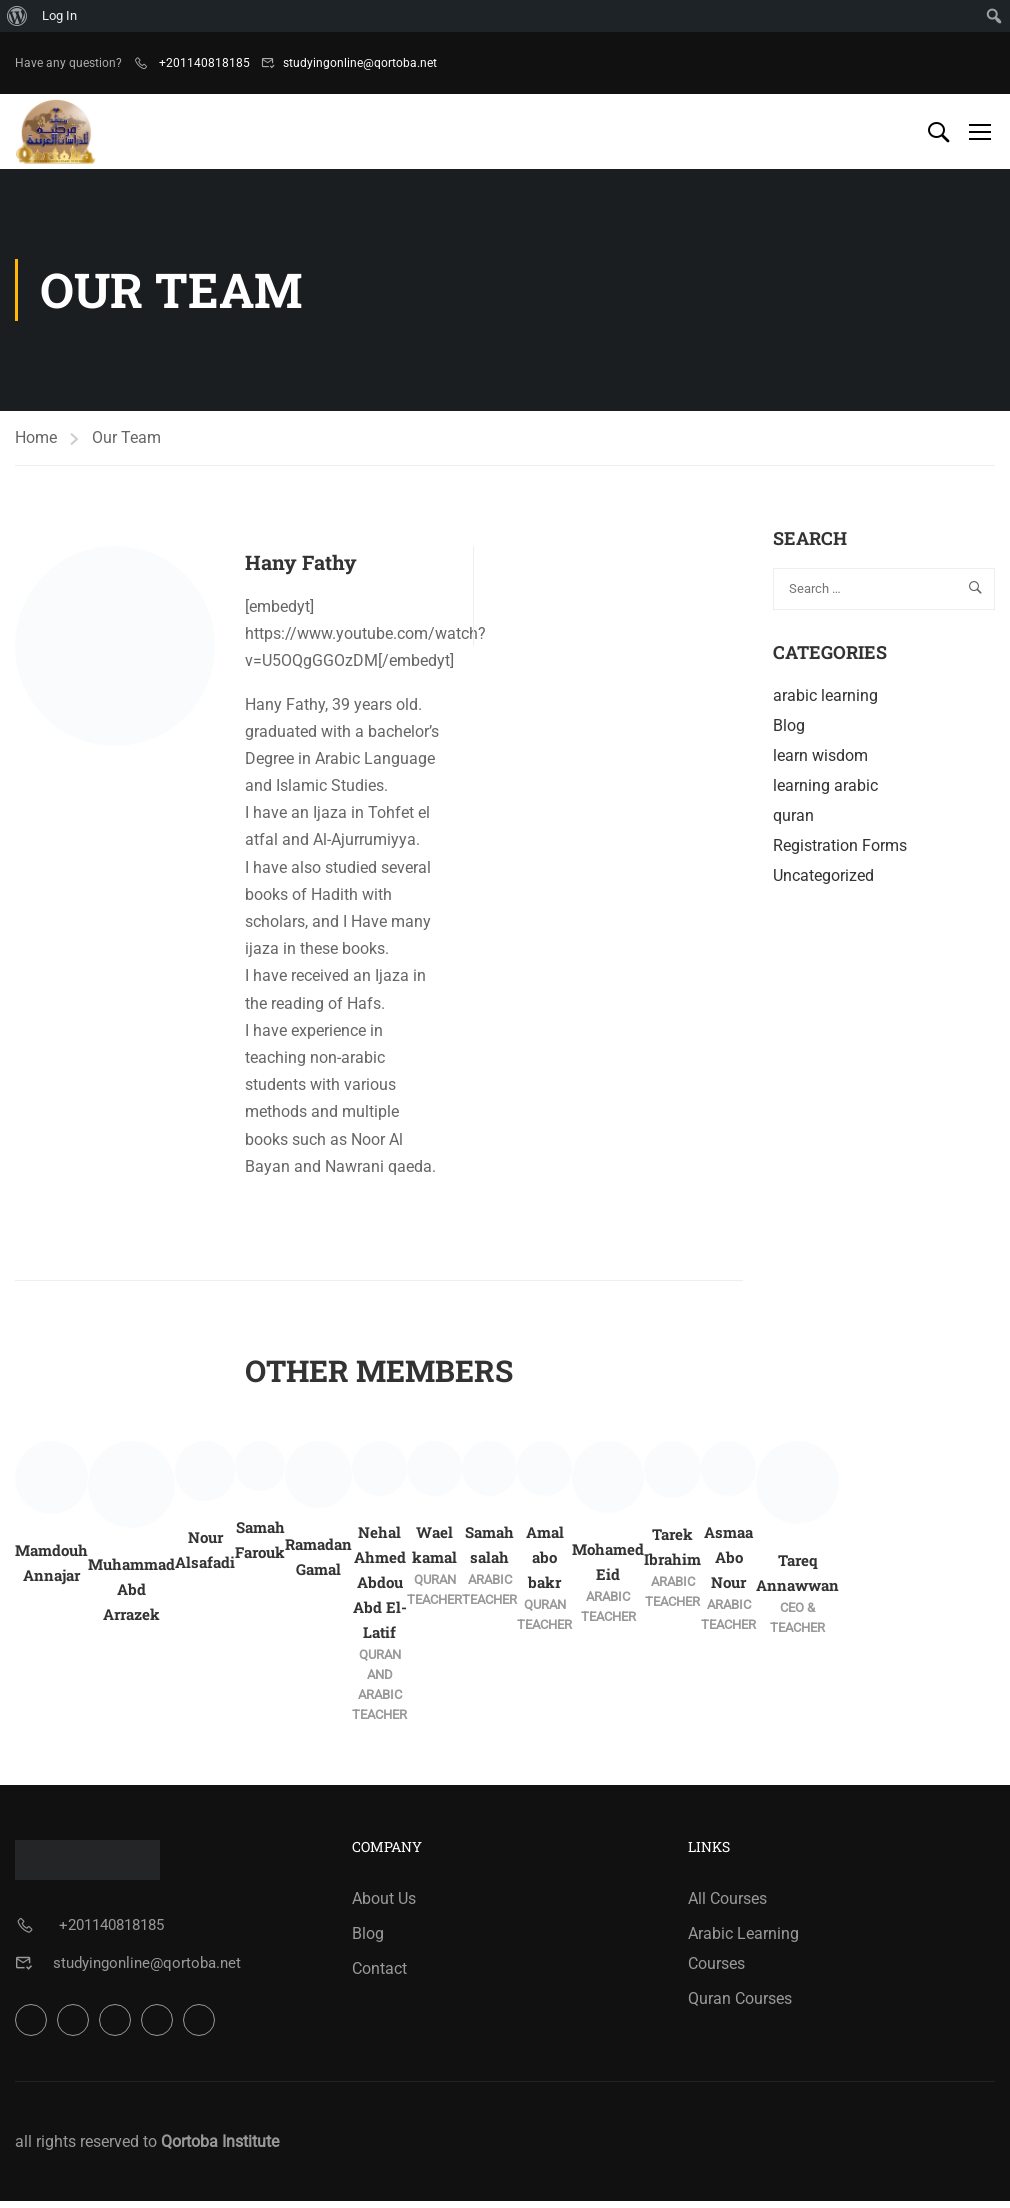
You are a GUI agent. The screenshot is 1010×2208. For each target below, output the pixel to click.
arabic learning (825, 702)
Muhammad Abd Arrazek (131, 1596)
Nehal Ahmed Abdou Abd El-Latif (380, 1589)
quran (793, 822)
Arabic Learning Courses (743, 1955)
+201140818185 (203, 63)
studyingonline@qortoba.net (360, 63)
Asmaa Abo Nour (728, 1564)
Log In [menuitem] (59, 15)
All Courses (727, 1905)
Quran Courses (740, 2005)
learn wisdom (820, 762)
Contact (379, 1975)
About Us (384, 1905)
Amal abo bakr (545, 1564)
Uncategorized (823, 882)
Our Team (126, 444)
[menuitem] (17, 16)
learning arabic (825, 792)
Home (36, 444)
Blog (789, 732)
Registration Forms (840, 852)
